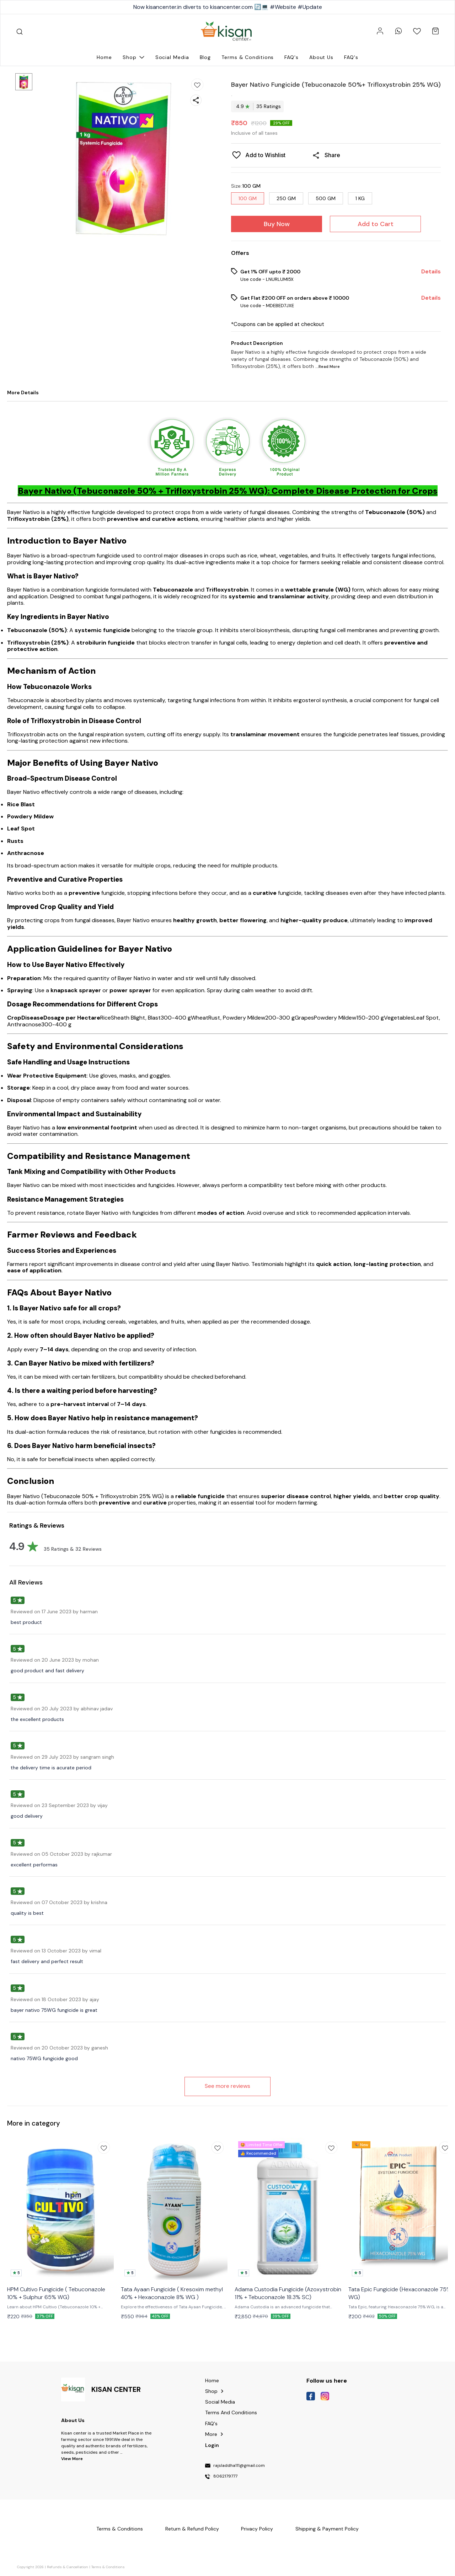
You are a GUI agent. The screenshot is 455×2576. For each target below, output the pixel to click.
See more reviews (227, 2086)
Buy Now (277, 224)
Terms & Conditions (108, 2567)
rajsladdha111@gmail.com (239, 2465)
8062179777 (225, 2476)
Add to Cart (376, 224)
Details (431, 271)
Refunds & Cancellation (67, 2567)
